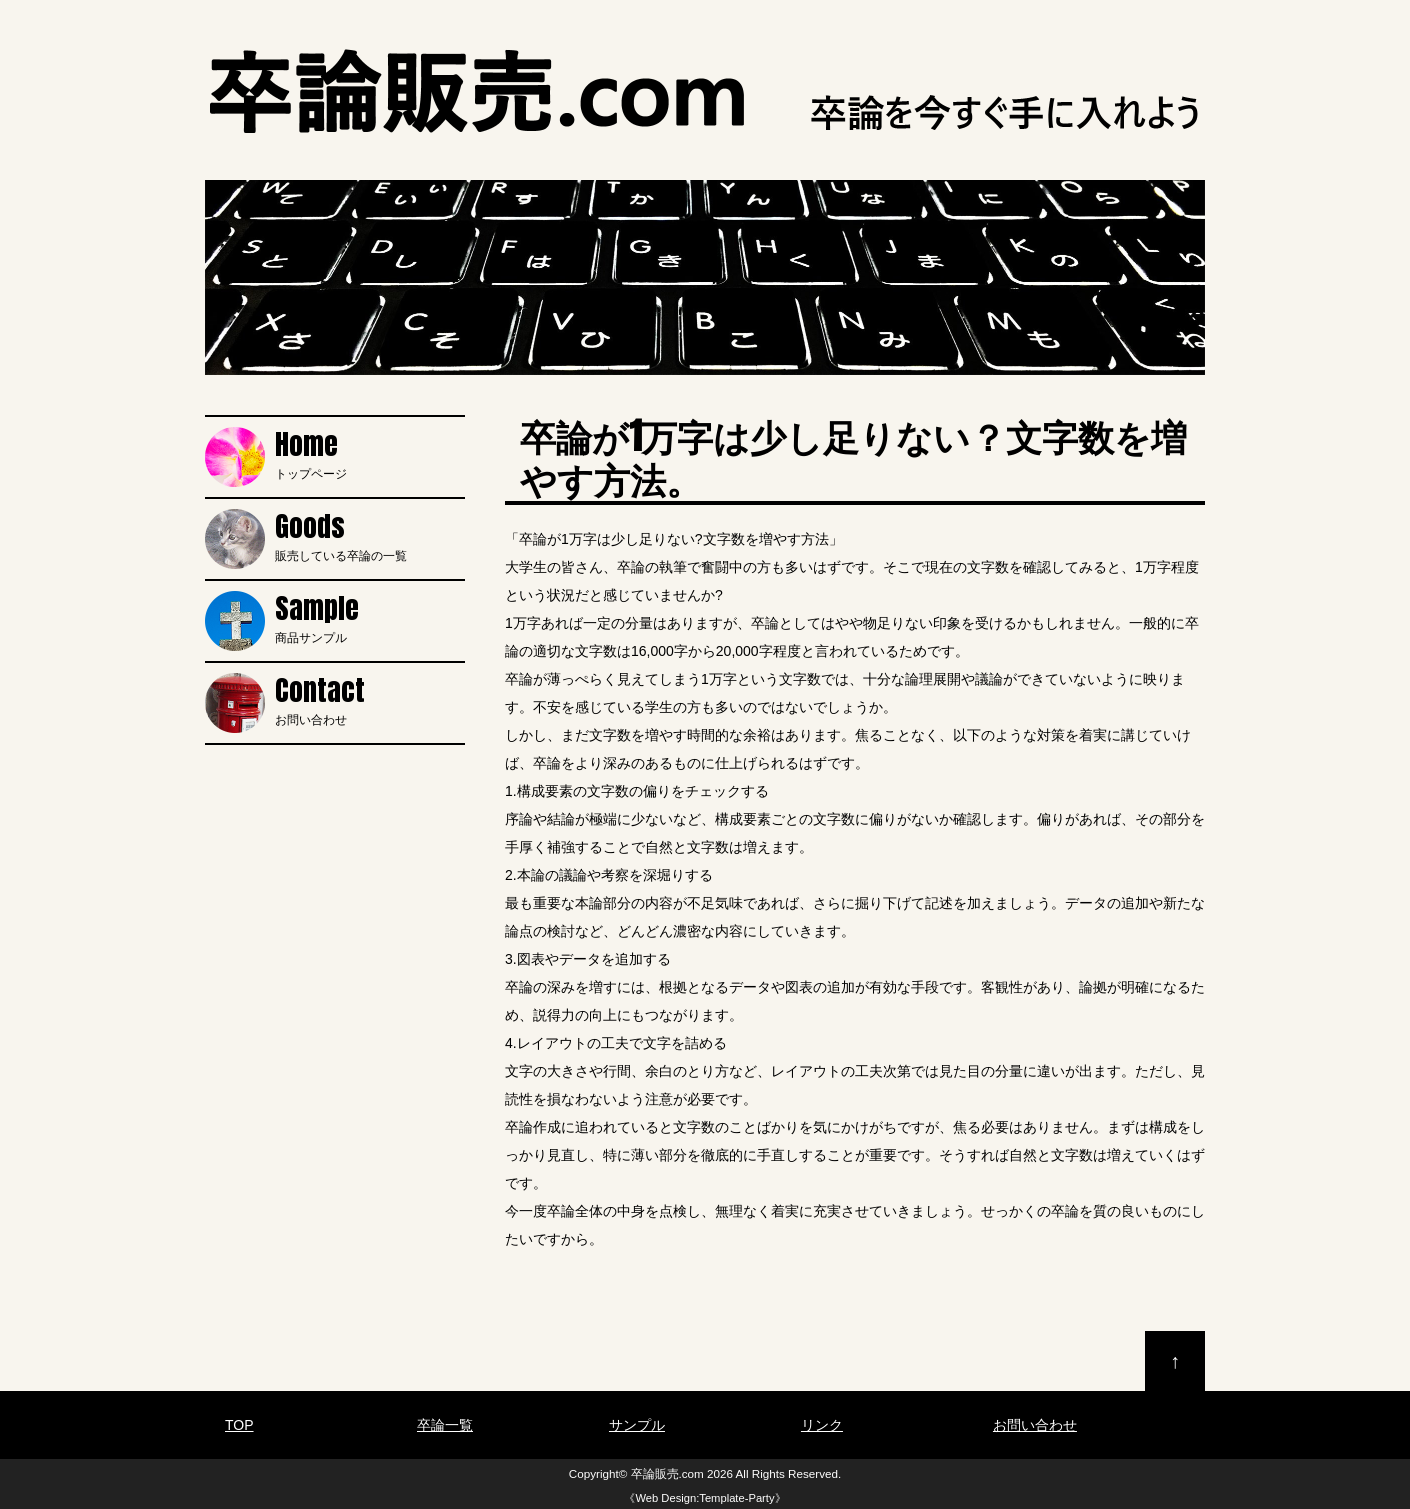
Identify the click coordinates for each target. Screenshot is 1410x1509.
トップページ (370, 454)
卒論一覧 (445, 1425)
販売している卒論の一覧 (370, 536)
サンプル (637, 1425)
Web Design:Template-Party (704, 1498)
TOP (239, 1425)
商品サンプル (370, 618)
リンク (822, 1425)
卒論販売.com (667, 1473)
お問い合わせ (370, 700)
